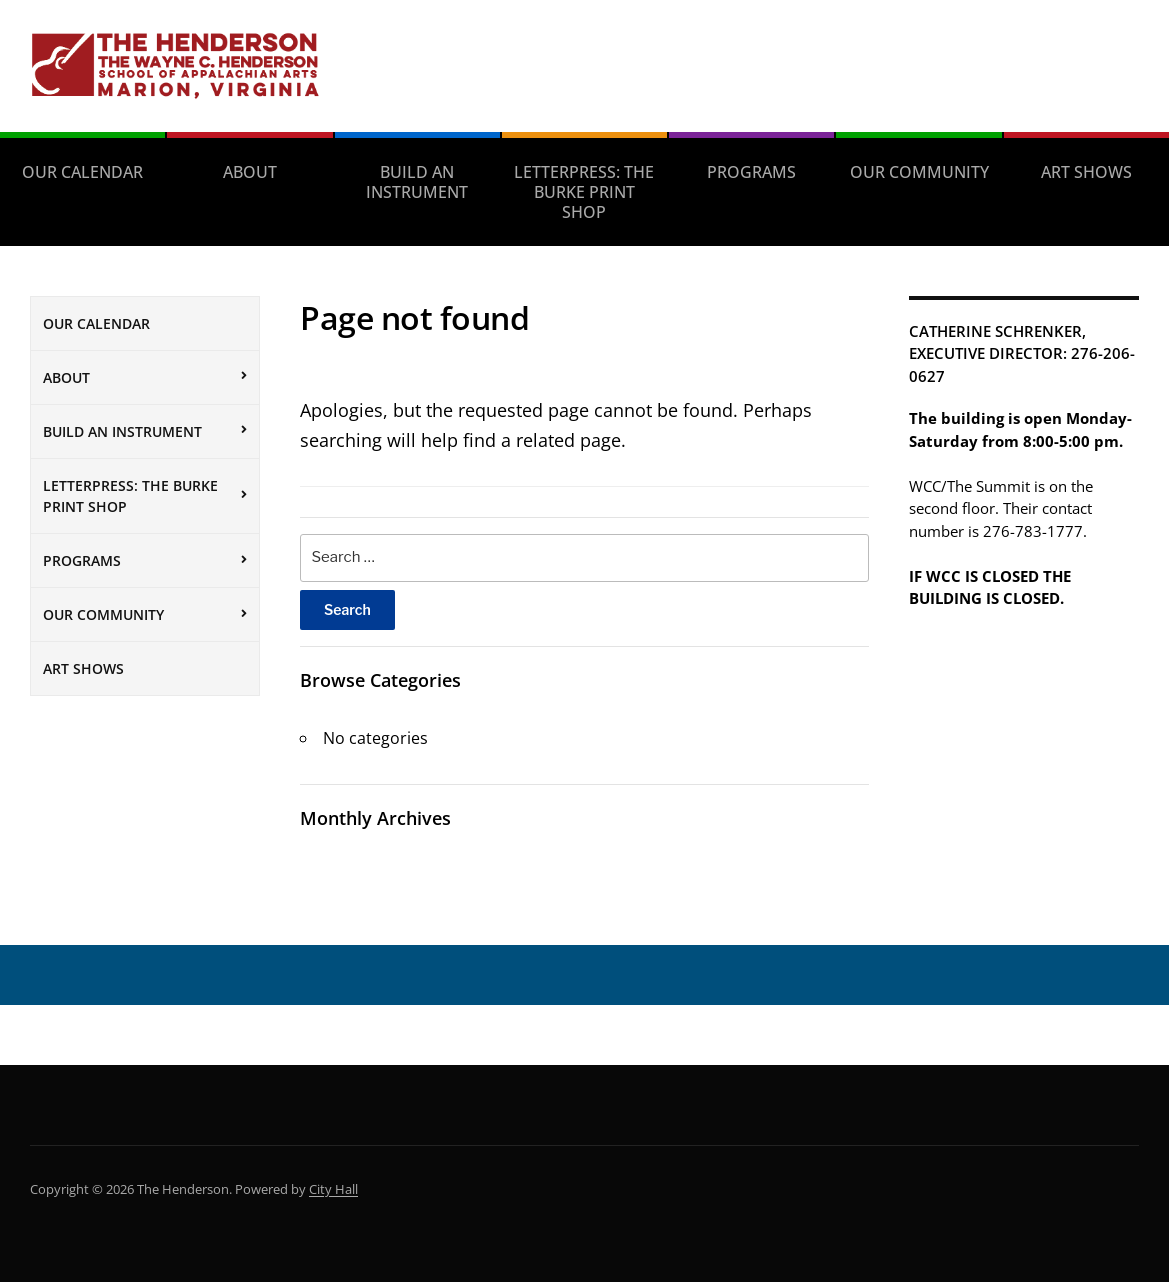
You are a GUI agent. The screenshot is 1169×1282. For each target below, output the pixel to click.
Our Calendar (82, 172)
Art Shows (1086, 172)
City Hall (333, 1189)
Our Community (919, 172)
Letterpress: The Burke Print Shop (584, 192)
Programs (751, 172)
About (250, 172)
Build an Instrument (417, 182)
